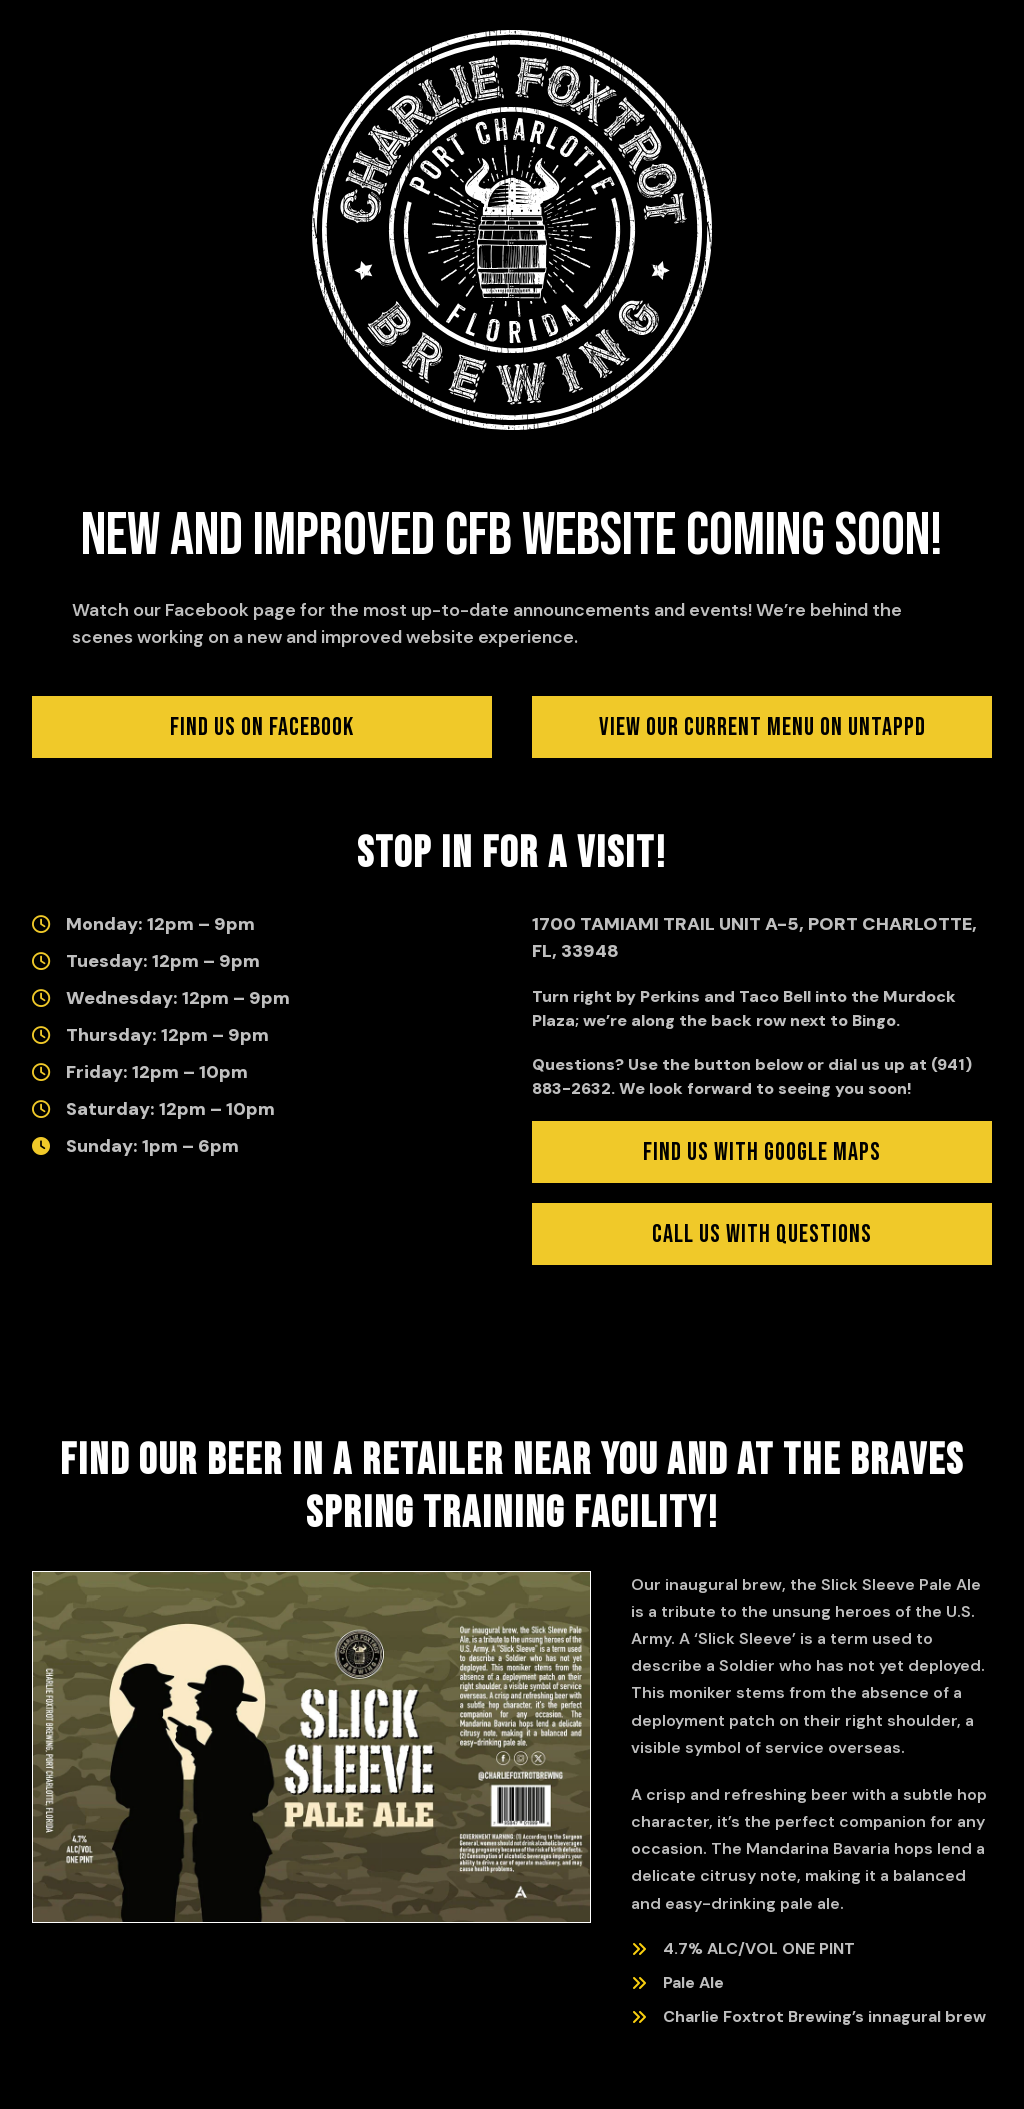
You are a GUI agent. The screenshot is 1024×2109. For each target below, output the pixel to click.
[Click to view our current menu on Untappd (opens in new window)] (762, 727)
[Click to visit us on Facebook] (262, 727)
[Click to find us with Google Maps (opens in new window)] (762, 1152)
